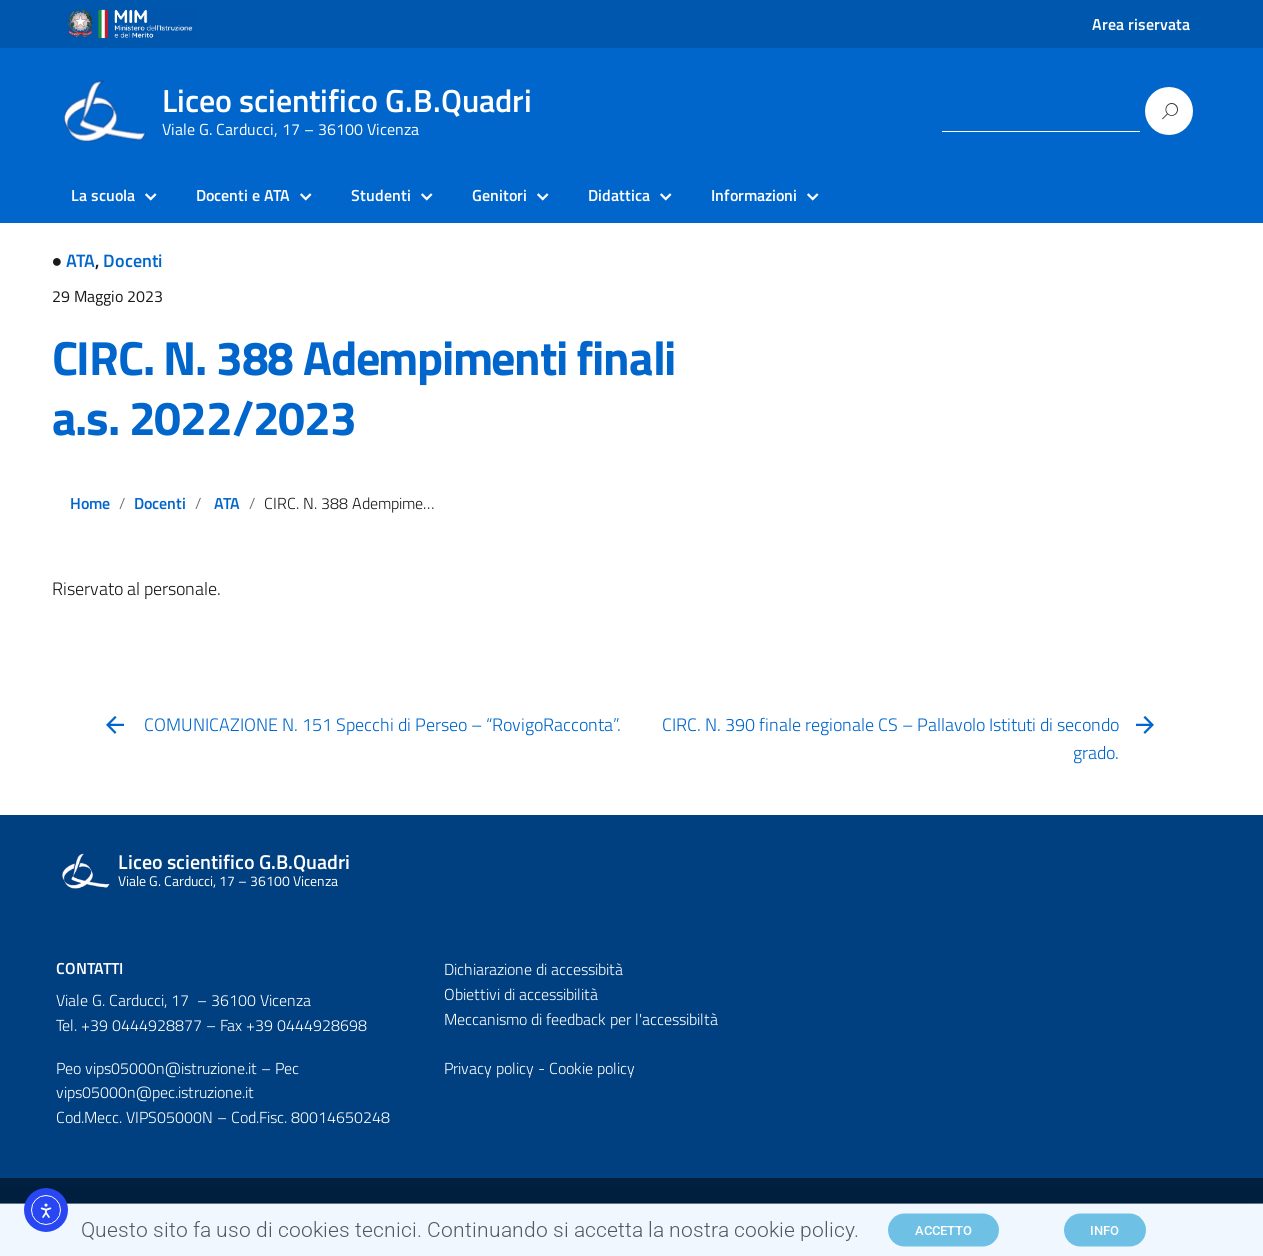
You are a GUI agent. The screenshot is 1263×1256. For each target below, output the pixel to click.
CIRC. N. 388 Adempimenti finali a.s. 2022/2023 (364, 387)
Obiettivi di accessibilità (521, 994)
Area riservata (1141, 24)
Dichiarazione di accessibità (533, 969)
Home (90, 503)
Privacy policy (489, 1068)
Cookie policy (592, 1068)
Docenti (132, 260)
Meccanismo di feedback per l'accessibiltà (581, 1019)
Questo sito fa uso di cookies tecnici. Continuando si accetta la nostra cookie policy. (470, 1234)
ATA (80, 260)
